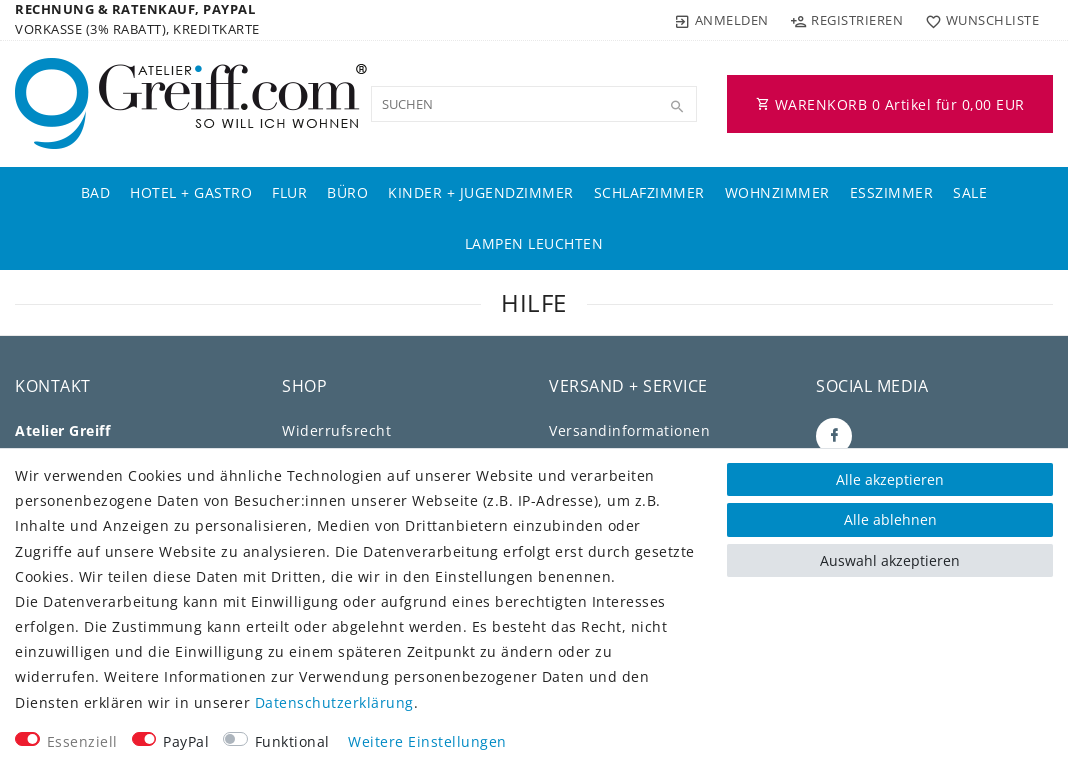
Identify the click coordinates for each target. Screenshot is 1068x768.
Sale (970, 192)
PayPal (186, 741)
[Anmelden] (722, 20)
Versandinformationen (629, 430)
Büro (347, 192)
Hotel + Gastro (191, 192)
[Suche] (677, 107)
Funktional (292, 741)
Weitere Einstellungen (427, 741)
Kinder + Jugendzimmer (481, 192)
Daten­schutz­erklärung (334, 702)
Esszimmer (892, 192)
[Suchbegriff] (534, 104)
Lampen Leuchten (534, 243)
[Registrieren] (847, 20)
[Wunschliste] (977, 20)
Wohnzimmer (777, 192)
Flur (289, 192)
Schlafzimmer (649, 192)
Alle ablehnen (890, 519)
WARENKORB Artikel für (890, 104)
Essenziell (82, 741)
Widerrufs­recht (336, 430)
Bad (96, 192)
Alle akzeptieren (890, 479)
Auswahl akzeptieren (890, 560)
